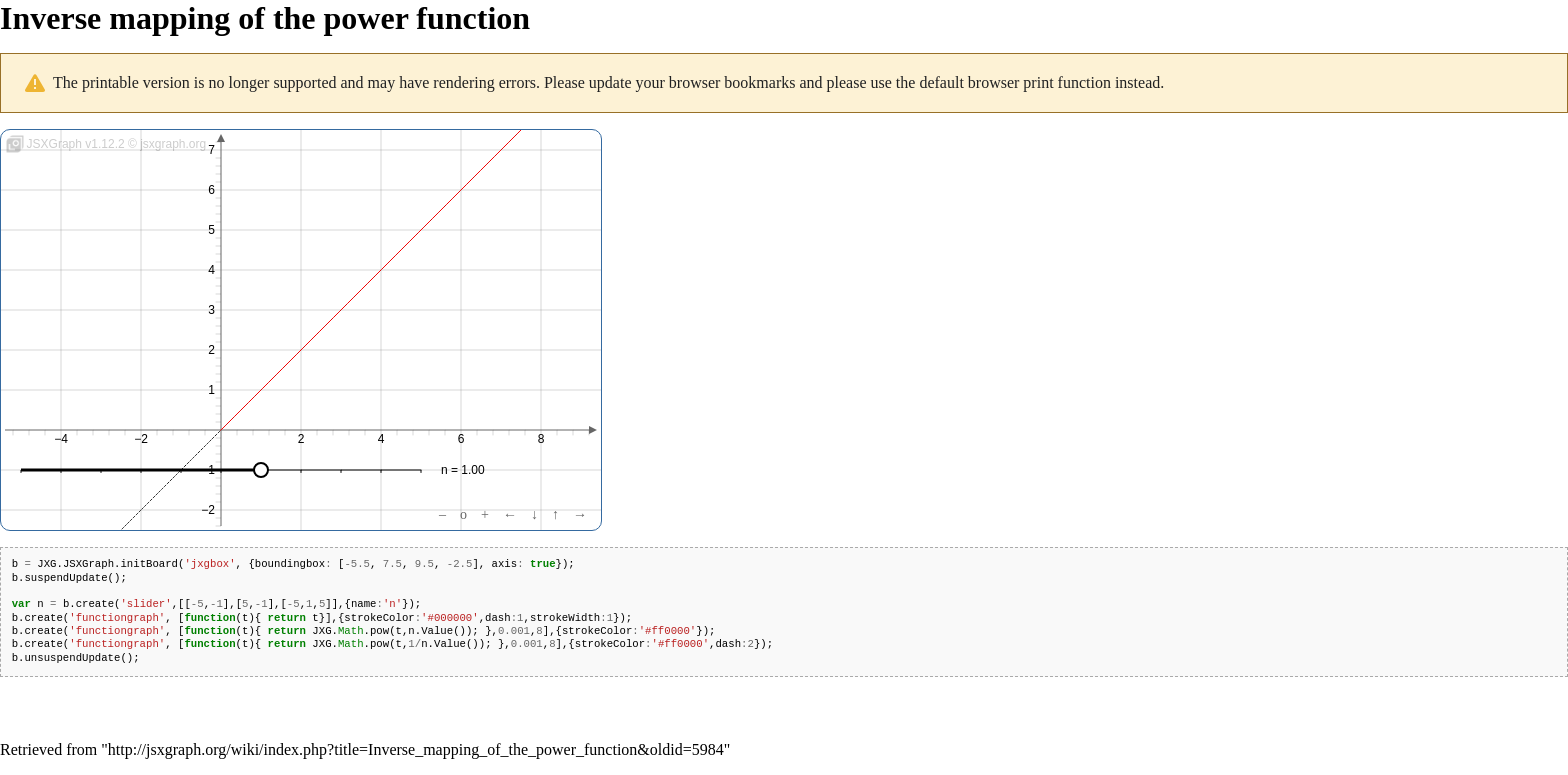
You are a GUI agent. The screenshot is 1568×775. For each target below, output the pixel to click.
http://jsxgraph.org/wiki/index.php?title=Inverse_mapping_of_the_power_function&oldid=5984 (416, 749)
